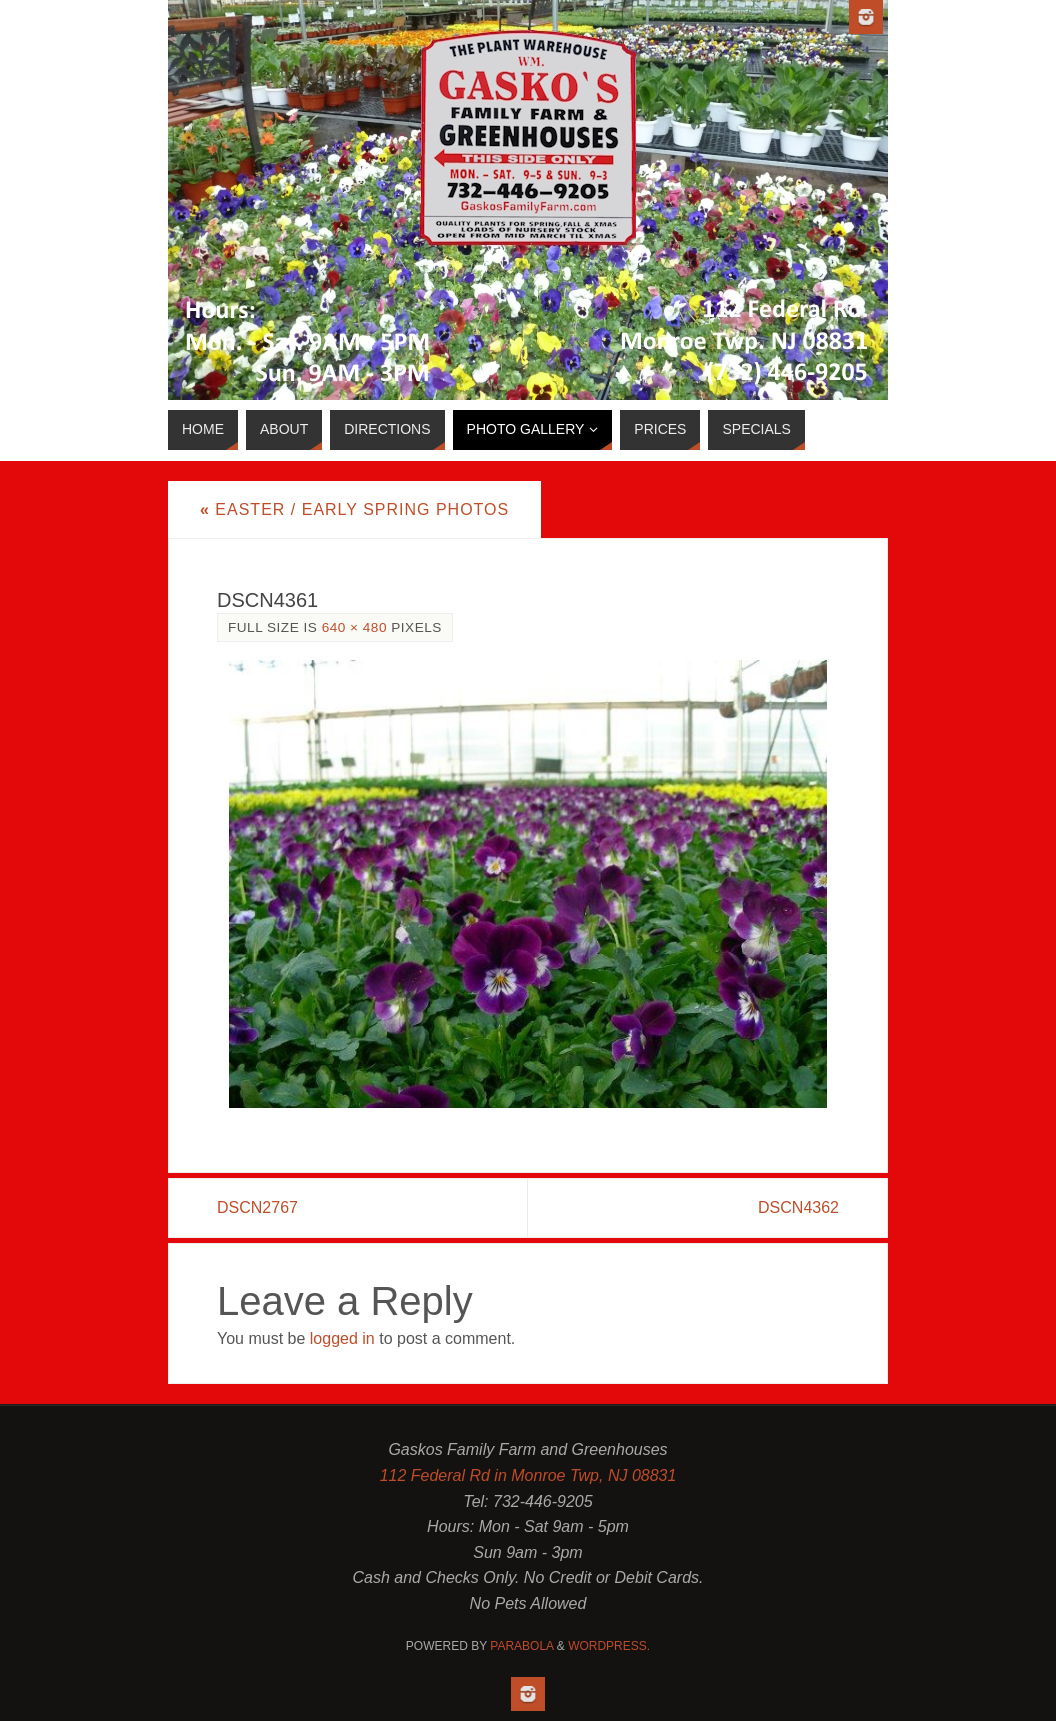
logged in (342, 1338)
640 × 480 (354, 627)
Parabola (521, 1646)
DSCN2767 (257, 1207)
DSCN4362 (798, 1207)
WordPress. (609, 1646)
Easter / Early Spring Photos (354, 509)
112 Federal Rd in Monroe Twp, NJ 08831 (528, 1475)
